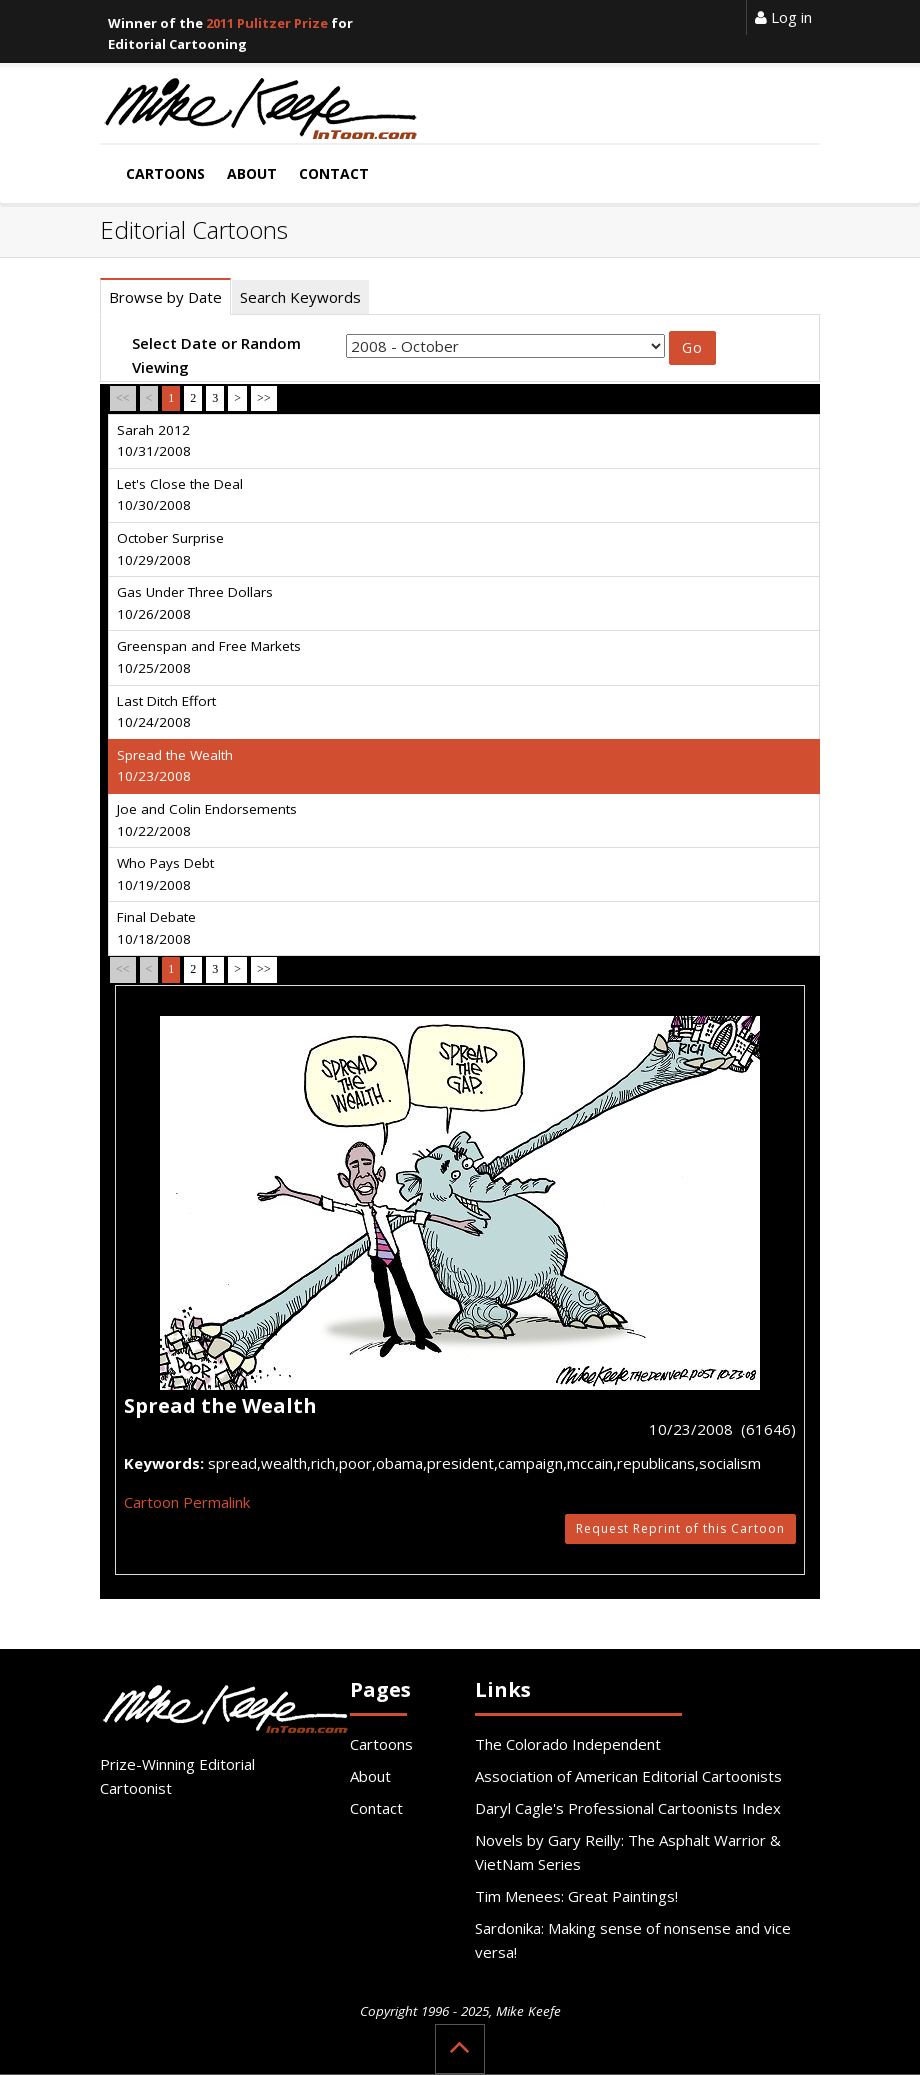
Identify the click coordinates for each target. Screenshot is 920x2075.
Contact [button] (334, 173)
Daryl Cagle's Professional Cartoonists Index (628, 1808)
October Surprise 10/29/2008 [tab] (170, 549)
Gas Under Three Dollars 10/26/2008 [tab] (195, 603)
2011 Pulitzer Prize (267, 23)
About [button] (252, 173)
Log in (783, 17)
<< (123, 398)
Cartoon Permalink (187, 1502)
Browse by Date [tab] (165, 297)
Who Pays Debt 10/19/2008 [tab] (165, 874)
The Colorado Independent (568, 1744)
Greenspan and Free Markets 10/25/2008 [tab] (209, 657)
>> (264, 398)
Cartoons (381, 1744)
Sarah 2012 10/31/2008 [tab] (154, 441)
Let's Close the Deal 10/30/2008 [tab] (180, 495)
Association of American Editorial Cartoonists (628, 1776)
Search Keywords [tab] (300, 297)
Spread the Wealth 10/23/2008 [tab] (175, 766)
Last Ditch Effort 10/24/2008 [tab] (166, 712)
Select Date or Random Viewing (216, 355)
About (370, 1776)
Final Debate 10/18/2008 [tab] (156, 928)
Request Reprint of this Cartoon (680, 1528)
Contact (376, 1808)
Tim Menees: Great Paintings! (576, 1896)
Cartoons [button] (165, 173)
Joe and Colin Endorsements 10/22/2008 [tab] (207, 820)
